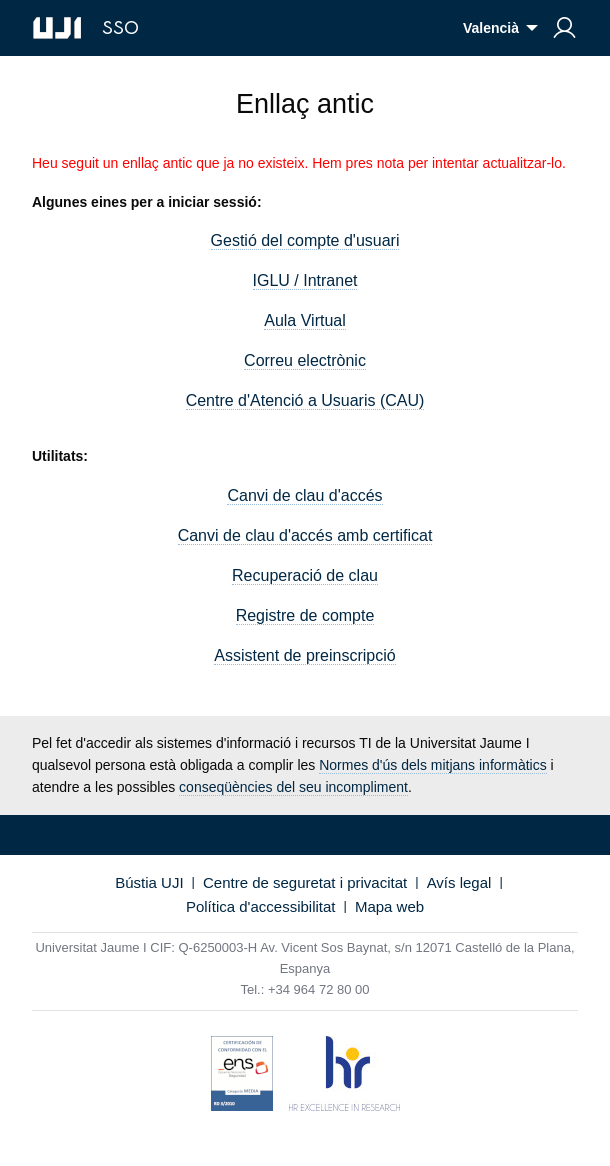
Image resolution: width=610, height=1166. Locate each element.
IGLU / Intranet (305, 280)
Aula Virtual (305, 320)
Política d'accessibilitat (261, 906)
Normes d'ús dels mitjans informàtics (433, 765)
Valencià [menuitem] (491, 28)
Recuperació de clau (305, 575)
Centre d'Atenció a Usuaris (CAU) (305, 400)
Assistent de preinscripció (304, 655)
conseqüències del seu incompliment (293, 787)
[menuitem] (564, 28)
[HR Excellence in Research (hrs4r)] (344, 1077)
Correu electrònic (305, 360)
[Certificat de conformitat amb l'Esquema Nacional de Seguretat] (242, 1077)
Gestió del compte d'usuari (305, 240)
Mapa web (389, 906)
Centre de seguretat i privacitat (305, 882)
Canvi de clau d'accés (304, 495)
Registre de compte (305, 615)
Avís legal (459, 882)
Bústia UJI (149, 882)
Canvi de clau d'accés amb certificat (305, 535)
